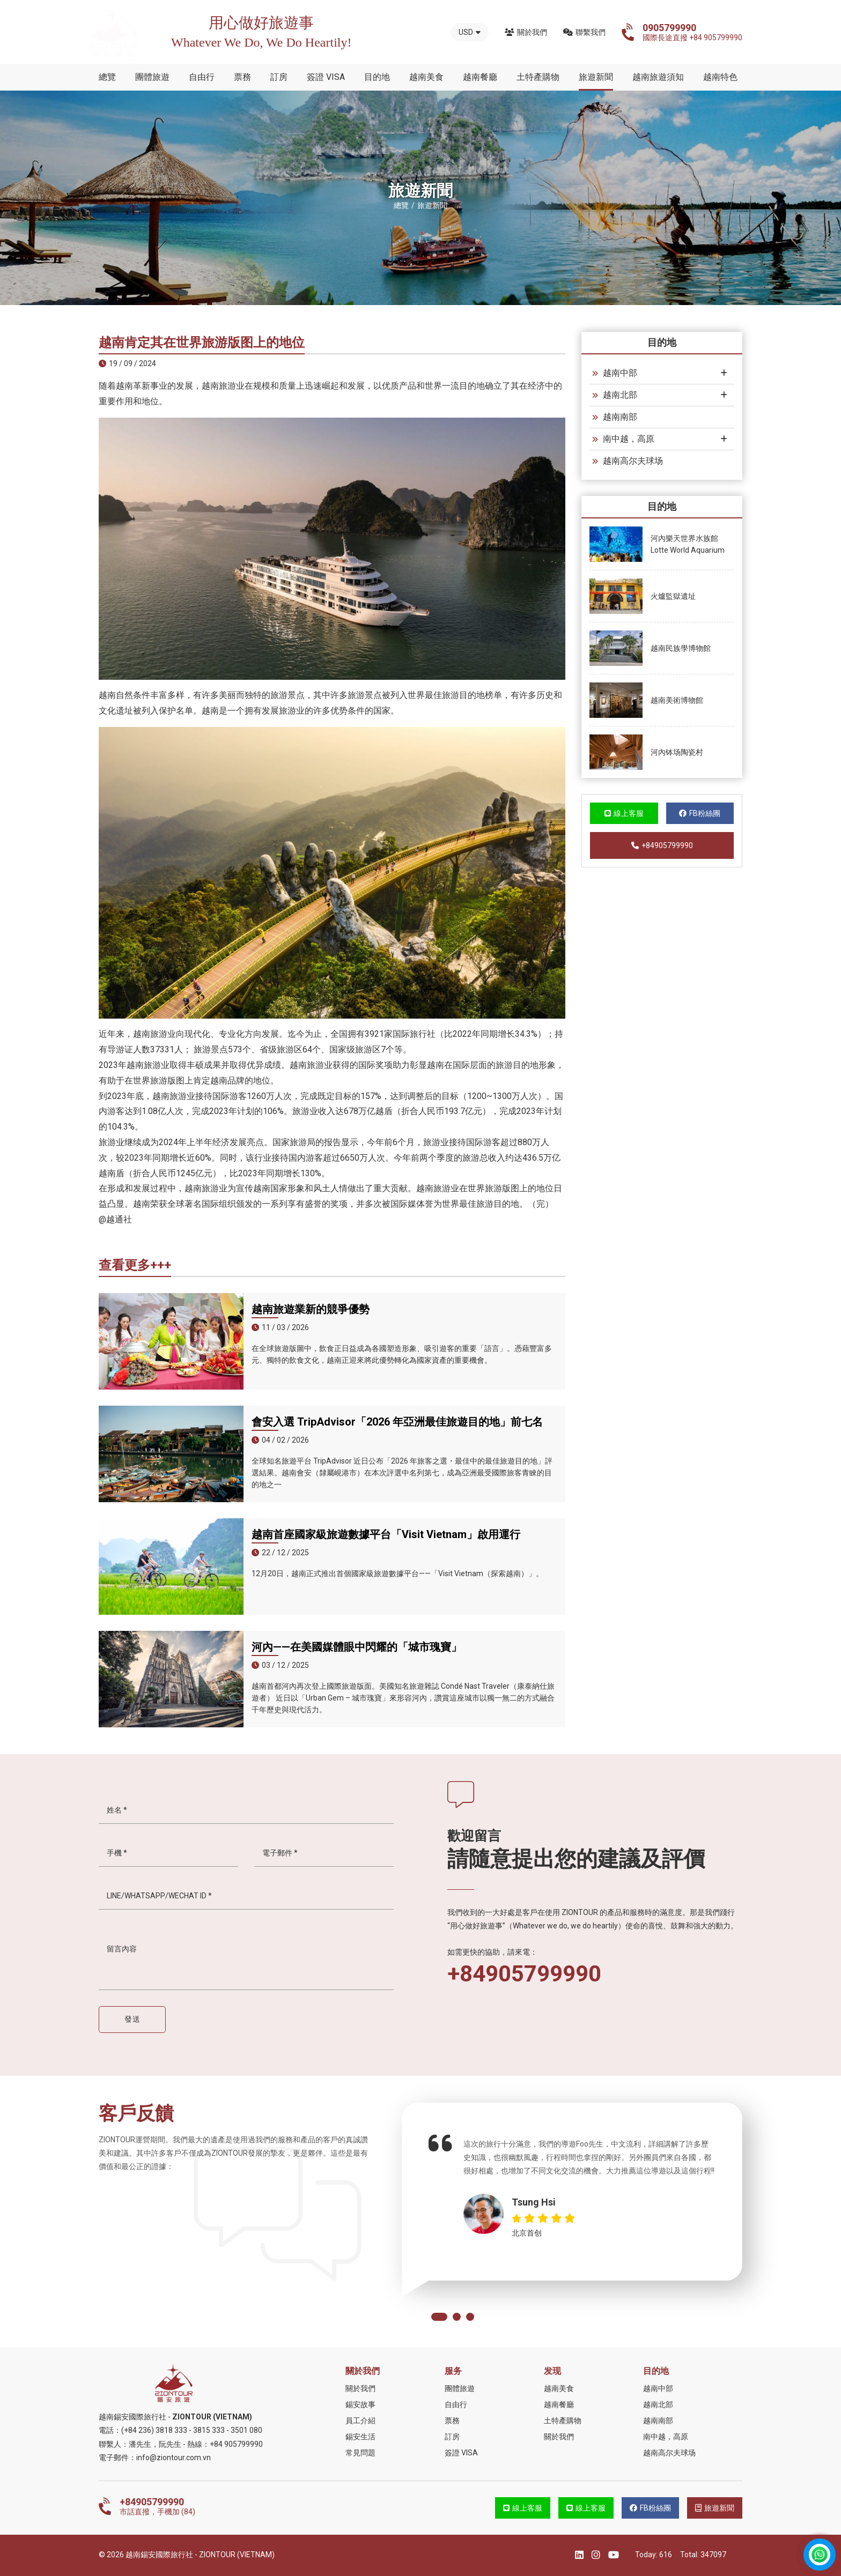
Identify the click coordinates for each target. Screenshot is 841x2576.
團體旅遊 (152, 77)
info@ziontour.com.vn (173, 2457)
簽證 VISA (326, 77)
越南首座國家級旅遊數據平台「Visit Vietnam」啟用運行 (386, 1534)
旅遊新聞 (596, 77)
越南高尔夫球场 (627, 461)
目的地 (377, 77)
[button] (439, 2317)
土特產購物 (538, 77)
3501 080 (246, 2430)
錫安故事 (360, 2404)
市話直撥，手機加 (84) (157, 2506)
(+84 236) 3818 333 (154, 2430)
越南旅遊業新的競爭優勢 (311, 1309)
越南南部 (614, 417)
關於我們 (526, 32)
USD (470, 32)
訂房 (278, 77)
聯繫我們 (584, 32)
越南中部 (614, 373)
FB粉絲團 (699, 813)
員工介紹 (360, 2420)
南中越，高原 (623, 439)
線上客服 (624, 813)
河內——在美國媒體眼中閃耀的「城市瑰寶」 (357, 1646)
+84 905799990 (236, 2444)
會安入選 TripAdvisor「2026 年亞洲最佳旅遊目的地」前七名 (397, 1421)
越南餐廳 (480, 77)
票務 (242, 77)
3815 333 (209, 2430)
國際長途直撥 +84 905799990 (692, 32)
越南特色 (720, 77)
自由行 (202, 77)
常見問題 (360, 2452)
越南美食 (426, 77)
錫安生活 (360, 2436)
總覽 (107, 77)
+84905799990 (662, 845)
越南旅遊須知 (658, 77)
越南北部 (614, 395)
